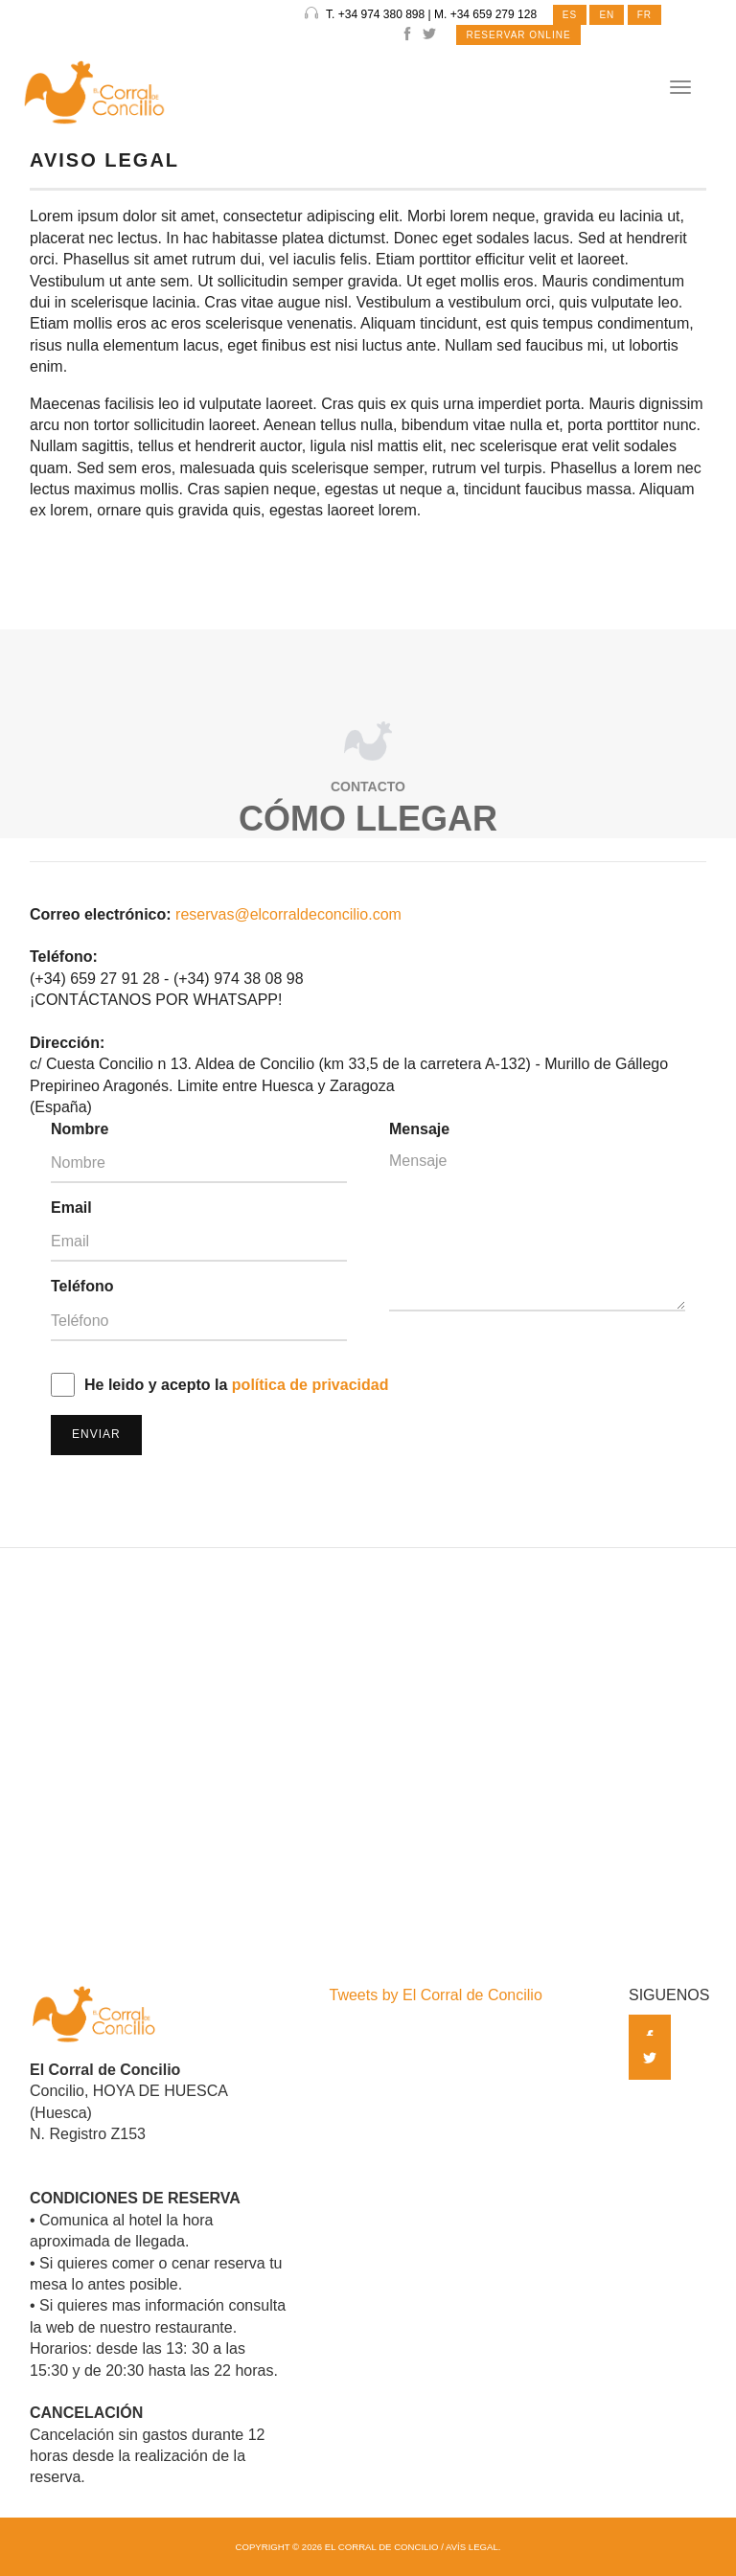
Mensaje (419, 1129)
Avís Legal (472, 2547)
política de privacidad (310, 1385)
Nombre (79, 1129)
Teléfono (82, 1286)
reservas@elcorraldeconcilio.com (288, 914)
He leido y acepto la (236, 1385)
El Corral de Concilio (382, 2547)
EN (606, 15)
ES (570, 15)
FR (644, 15)
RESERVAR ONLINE (518, 35)
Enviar (96, 1434)
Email (71, 1207)
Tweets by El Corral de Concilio (436, 1995)
